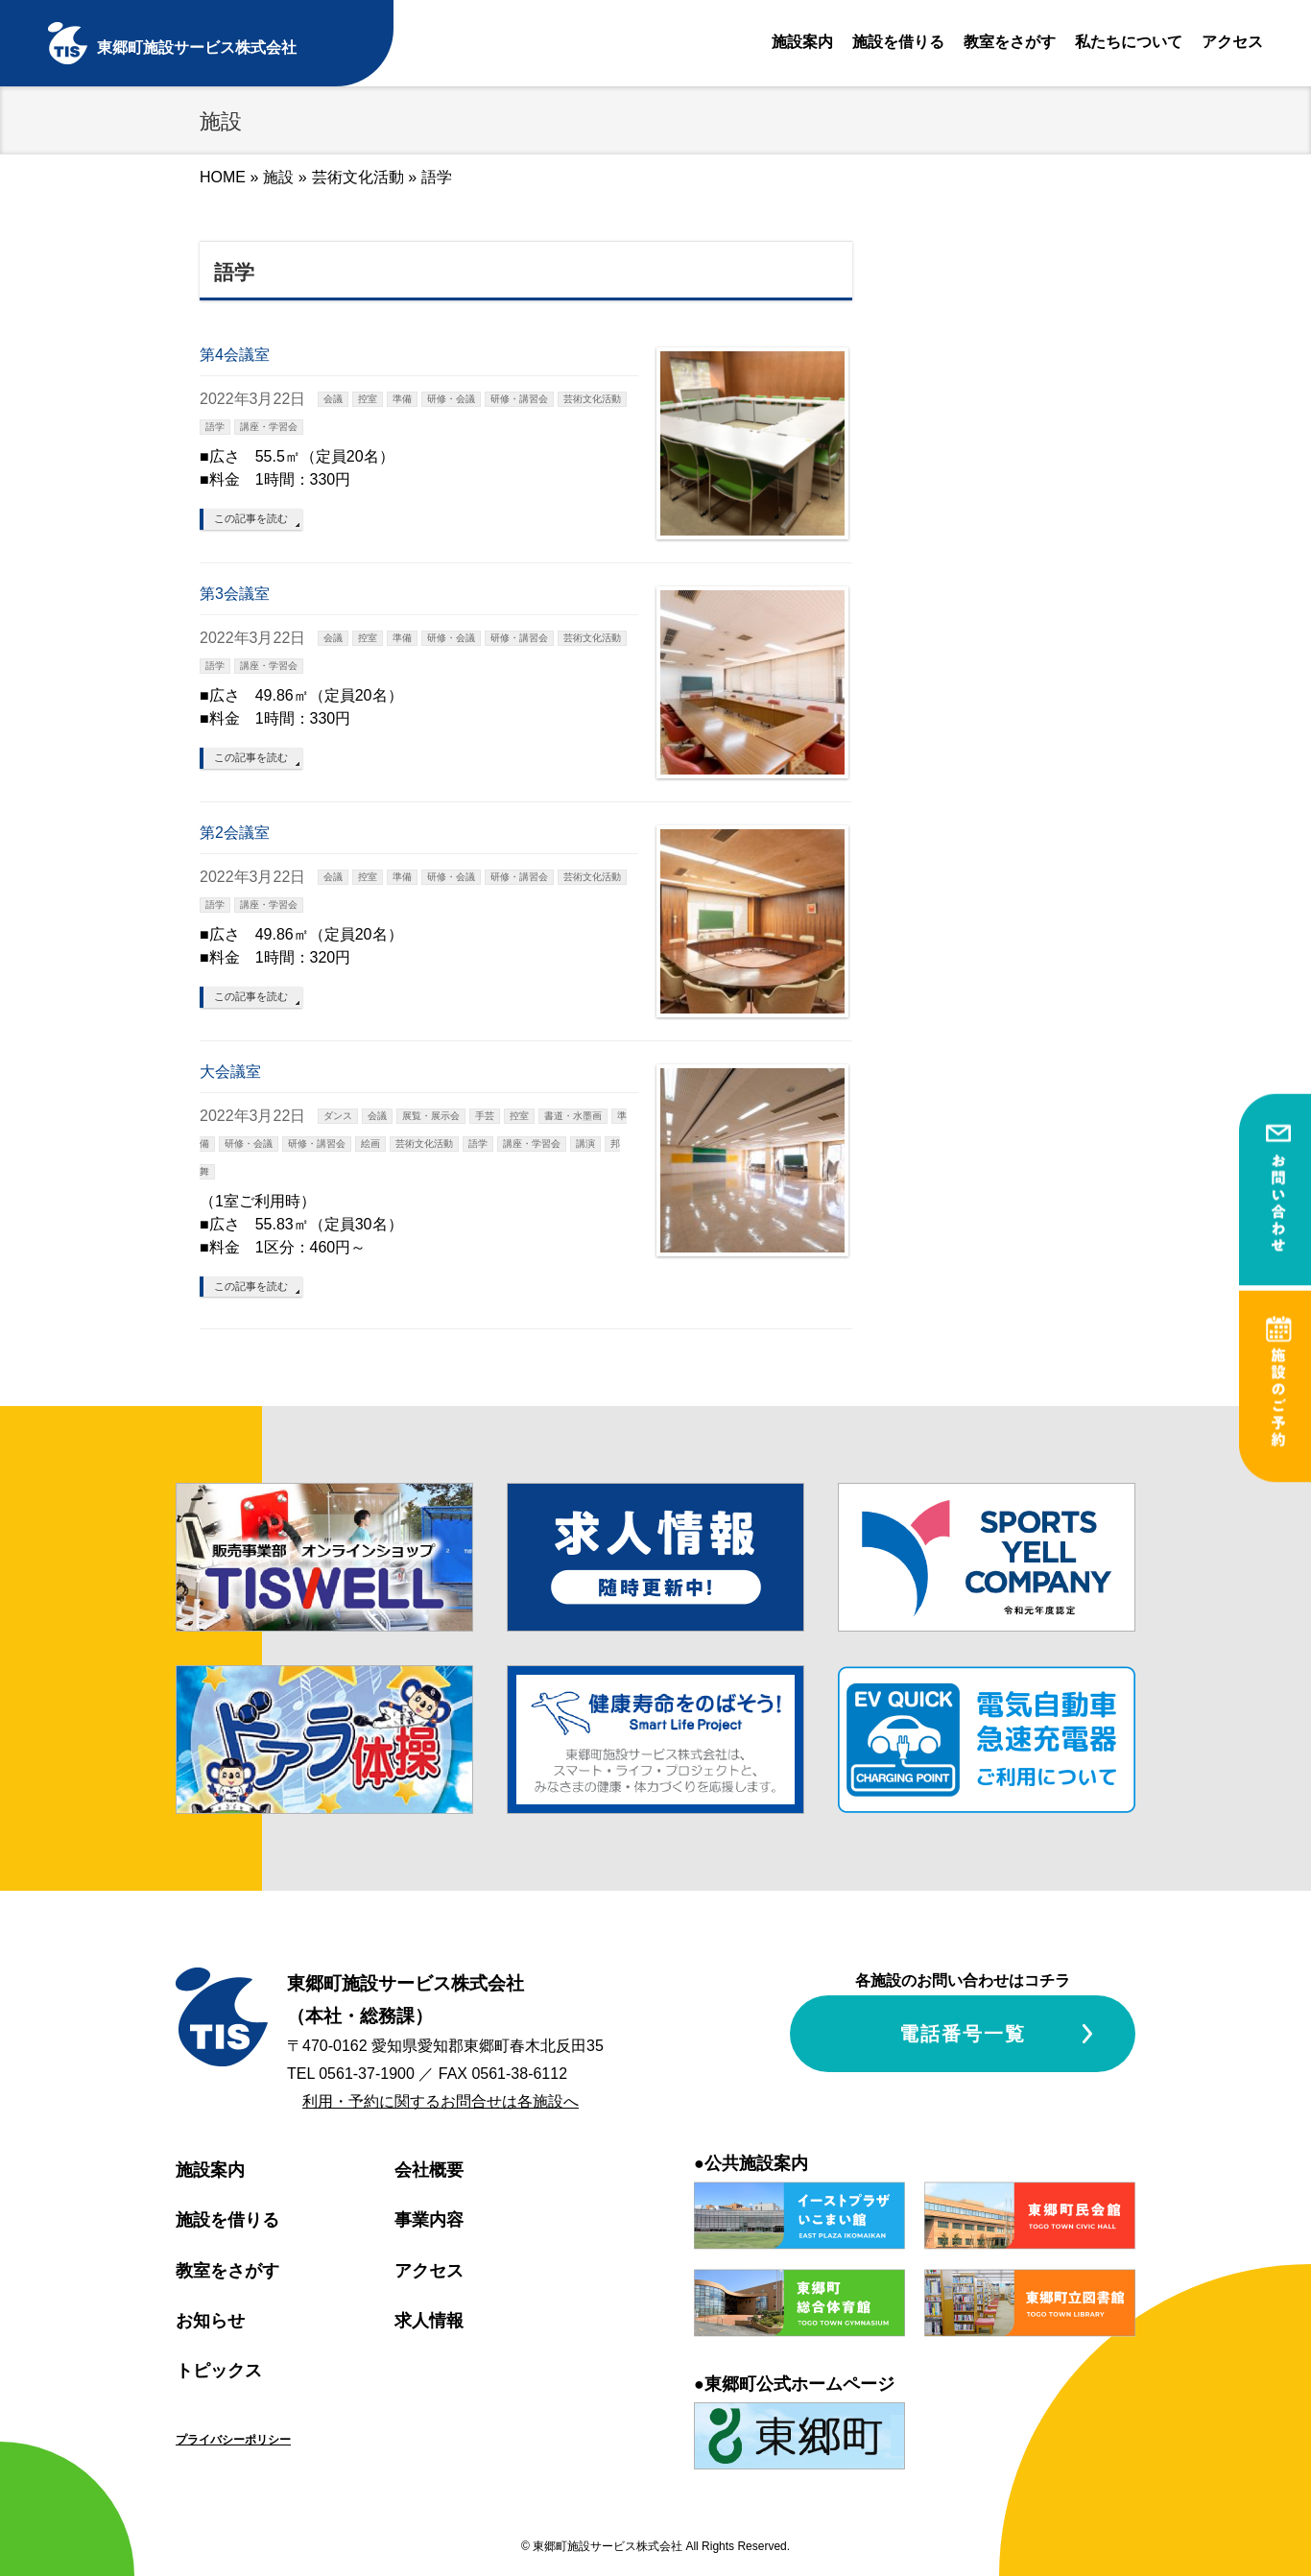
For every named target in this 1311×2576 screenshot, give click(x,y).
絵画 (370, 1143)
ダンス (337, 1115)
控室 (367, 399)
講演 (585, 1143)
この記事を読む (251, 518)
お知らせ (210, 2320)
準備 (402, 399)
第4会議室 (235, 354)
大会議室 (230, 1071)
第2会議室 (235, 832)
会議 (333, 399)
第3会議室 (235, 593)
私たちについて (1128, 42)
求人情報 (429, 2320)
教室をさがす (1010, 42)
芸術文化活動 (358, 177)
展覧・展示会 (431, 1115)
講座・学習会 (269, 426)
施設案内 (802, 42)
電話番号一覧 (962, 2033)
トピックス (219, 2370)
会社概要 (429, 2170)
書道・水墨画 (573, 1115)
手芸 (484, 1115)
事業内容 (429, 2220)
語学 (215, 426)
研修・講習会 (519, 399)
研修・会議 (451, 399)
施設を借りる (898, 42)
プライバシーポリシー (233, 2439)
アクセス (1232, 42)
